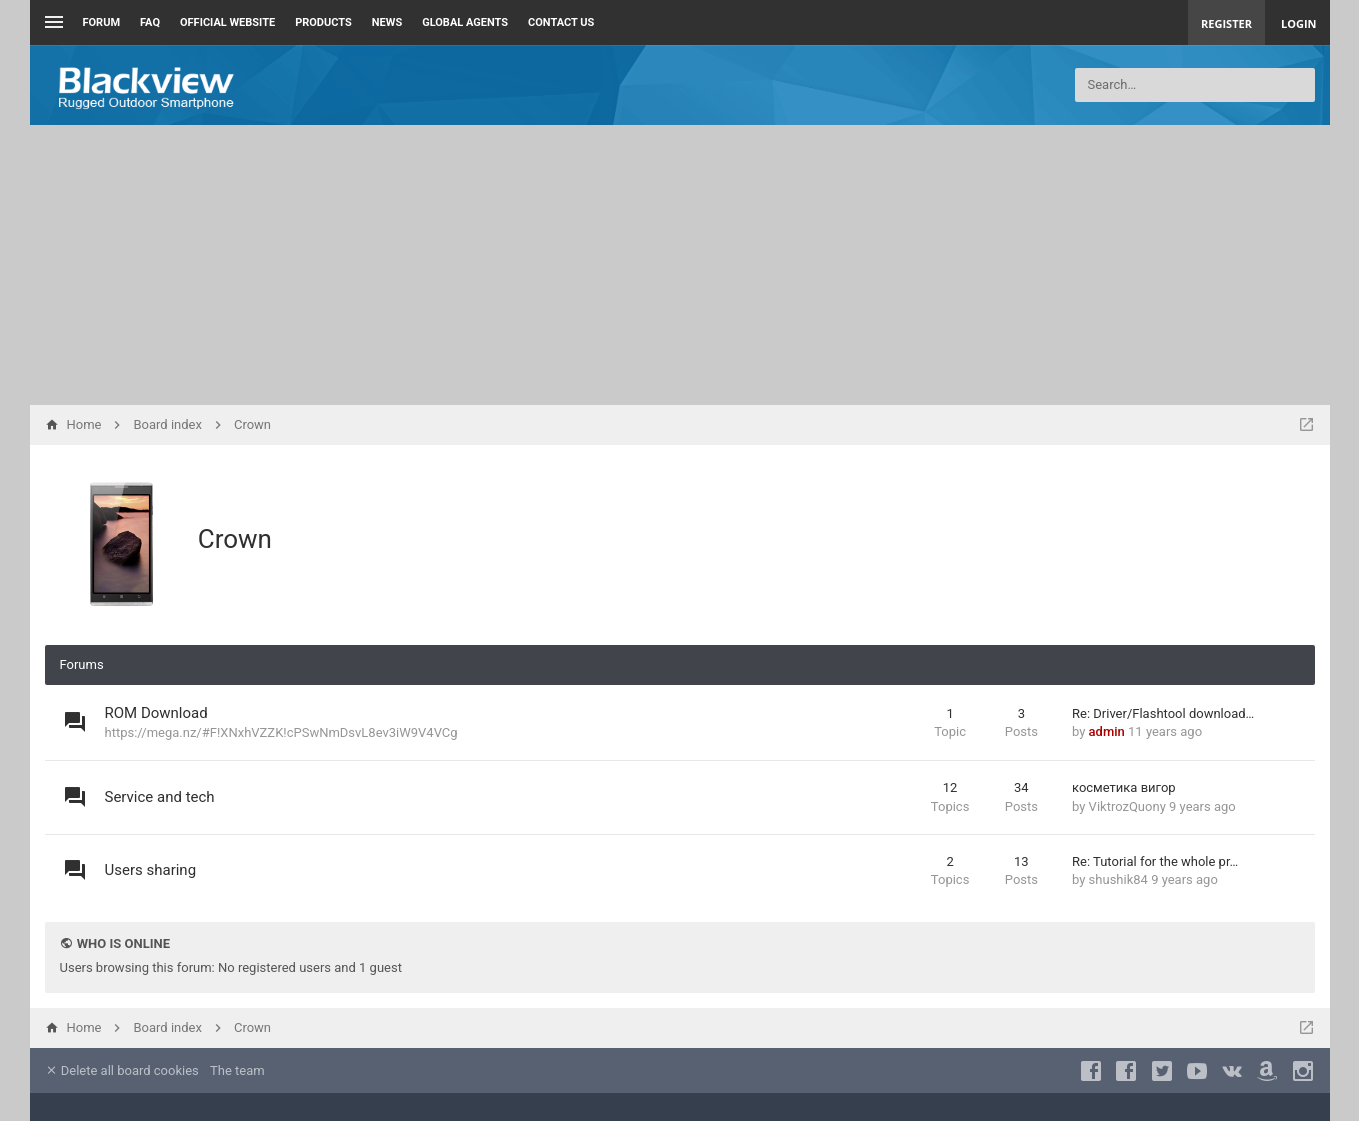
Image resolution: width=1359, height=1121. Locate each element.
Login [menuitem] (1299, 23)
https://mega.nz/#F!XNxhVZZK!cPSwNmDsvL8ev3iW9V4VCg (281, 732)
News (387, 22)
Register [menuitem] (1226, 23)
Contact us (561, 22)
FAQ (150, 22)
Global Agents (465, 22)
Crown (235, 539)
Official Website (227, 22)
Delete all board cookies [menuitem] (122, 1070)
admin (1107, 731)
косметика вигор (1124, 787)
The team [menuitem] (237, 1070)
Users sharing (151, 870)
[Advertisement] (680, 265)
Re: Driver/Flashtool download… (1163, 713)
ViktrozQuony (1127, 806)
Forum (102, 22)
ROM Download (156, 713)
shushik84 (1118, 879)
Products (323, 22)
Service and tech (160, 797)
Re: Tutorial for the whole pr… (1155, 861)
